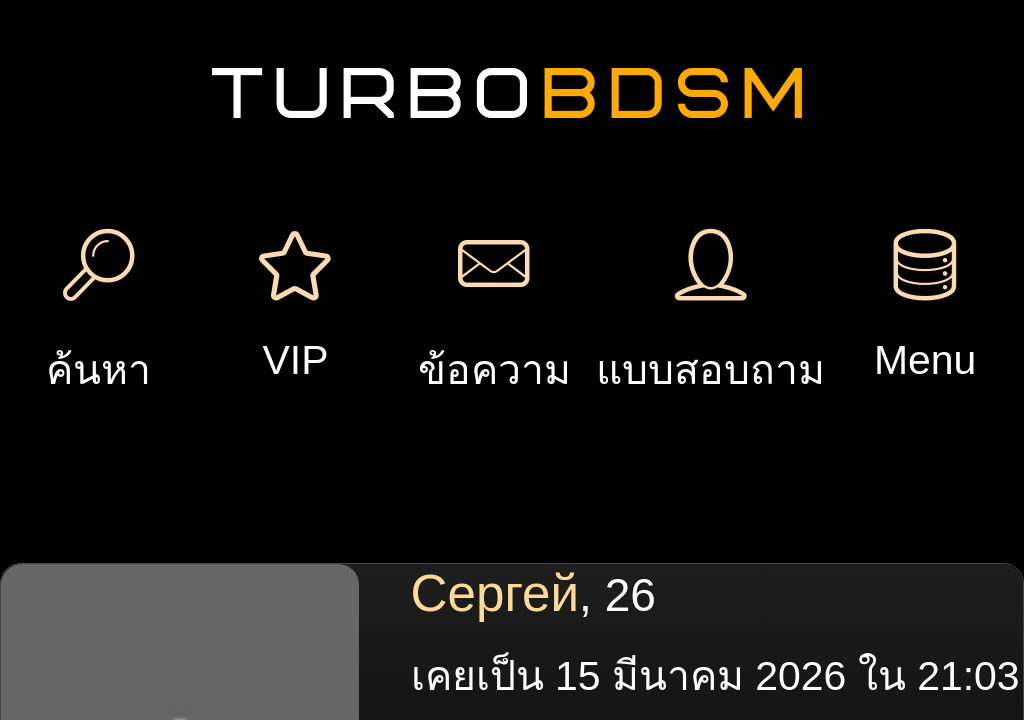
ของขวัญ (487, 253)
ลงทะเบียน (198, 73)
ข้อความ (351, 253)
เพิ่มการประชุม (785, 113)
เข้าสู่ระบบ (198, 134)
